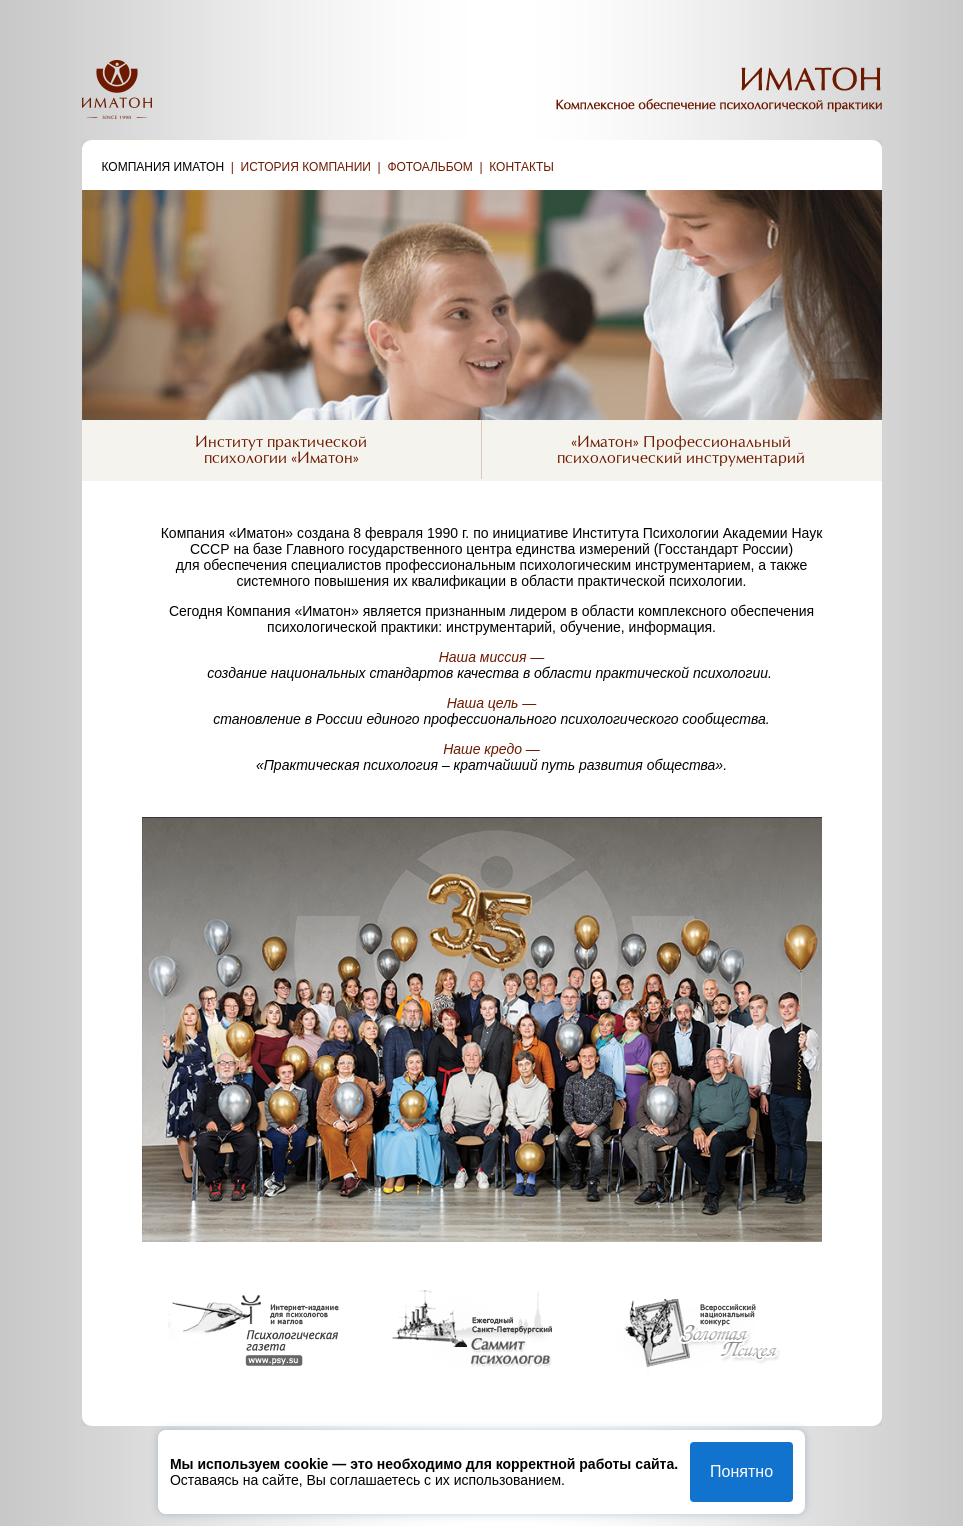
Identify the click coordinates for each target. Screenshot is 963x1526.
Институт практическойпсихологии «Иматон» (281, 450)
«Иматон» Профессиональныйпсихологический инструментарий (681, 450)
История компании (306, 167)
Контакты (521, 167)
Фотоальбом (429, 167)
